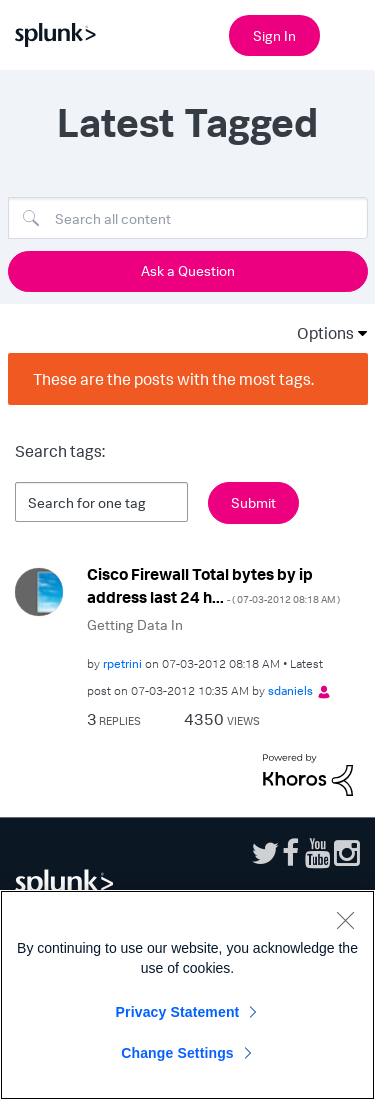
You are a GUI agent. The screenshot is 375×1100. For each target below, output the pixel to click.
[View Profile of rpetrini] (122, 663)
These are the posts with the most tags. (173, 379)
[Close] (345, 920)
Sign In (274, 35)
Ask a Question (188, 270)
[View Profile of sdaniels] (290, 690)
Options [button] (319, 333)
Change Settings (177, 1053)
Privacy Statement (178, 1012)
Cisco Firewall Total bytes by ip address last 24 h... (213, 585)
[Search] (188, 218)
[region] (187, 995)
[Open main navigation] (348, 33)
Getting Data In (135, 624)
